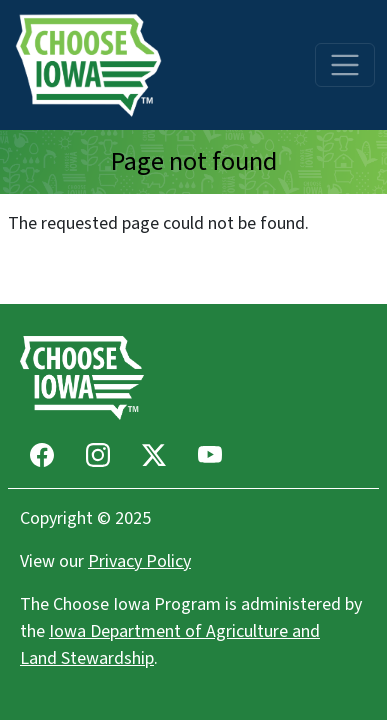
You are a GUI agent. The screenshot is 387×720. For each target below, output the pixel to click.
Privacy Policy (139, 561)
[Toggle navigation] (345, 65)
